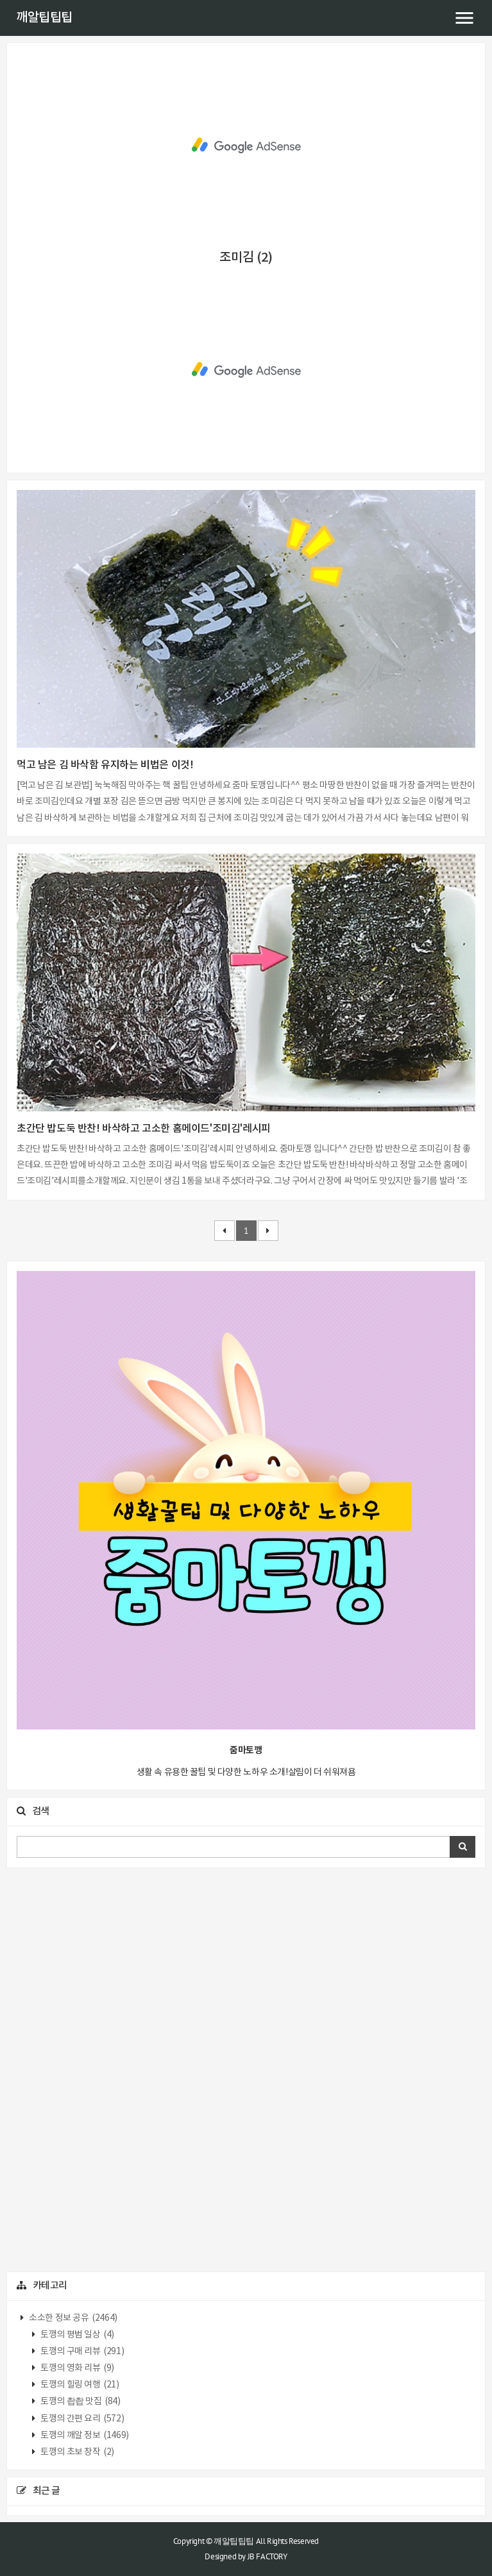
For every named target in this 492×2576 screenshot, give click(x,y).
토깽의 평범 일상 (76, 2335)
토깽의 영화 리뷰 (76, 2368)
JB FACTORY (267, 2556)
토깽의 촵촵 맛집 (80, 2401)
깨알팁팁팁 (44, 18)
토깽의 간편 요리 (81, 2419)
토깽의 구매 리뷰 (81, 2351)
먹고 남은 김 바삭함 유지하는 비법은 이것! (105, 765)
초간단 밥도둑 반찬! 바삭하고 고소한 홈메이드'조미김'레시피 (144, 1128)
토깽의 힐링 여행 (79, 2385)
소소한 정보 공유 (72, 2318)
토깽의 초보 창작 (76, 2452)
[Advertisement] (246, 145)
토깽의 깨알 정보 (84, 2435)
